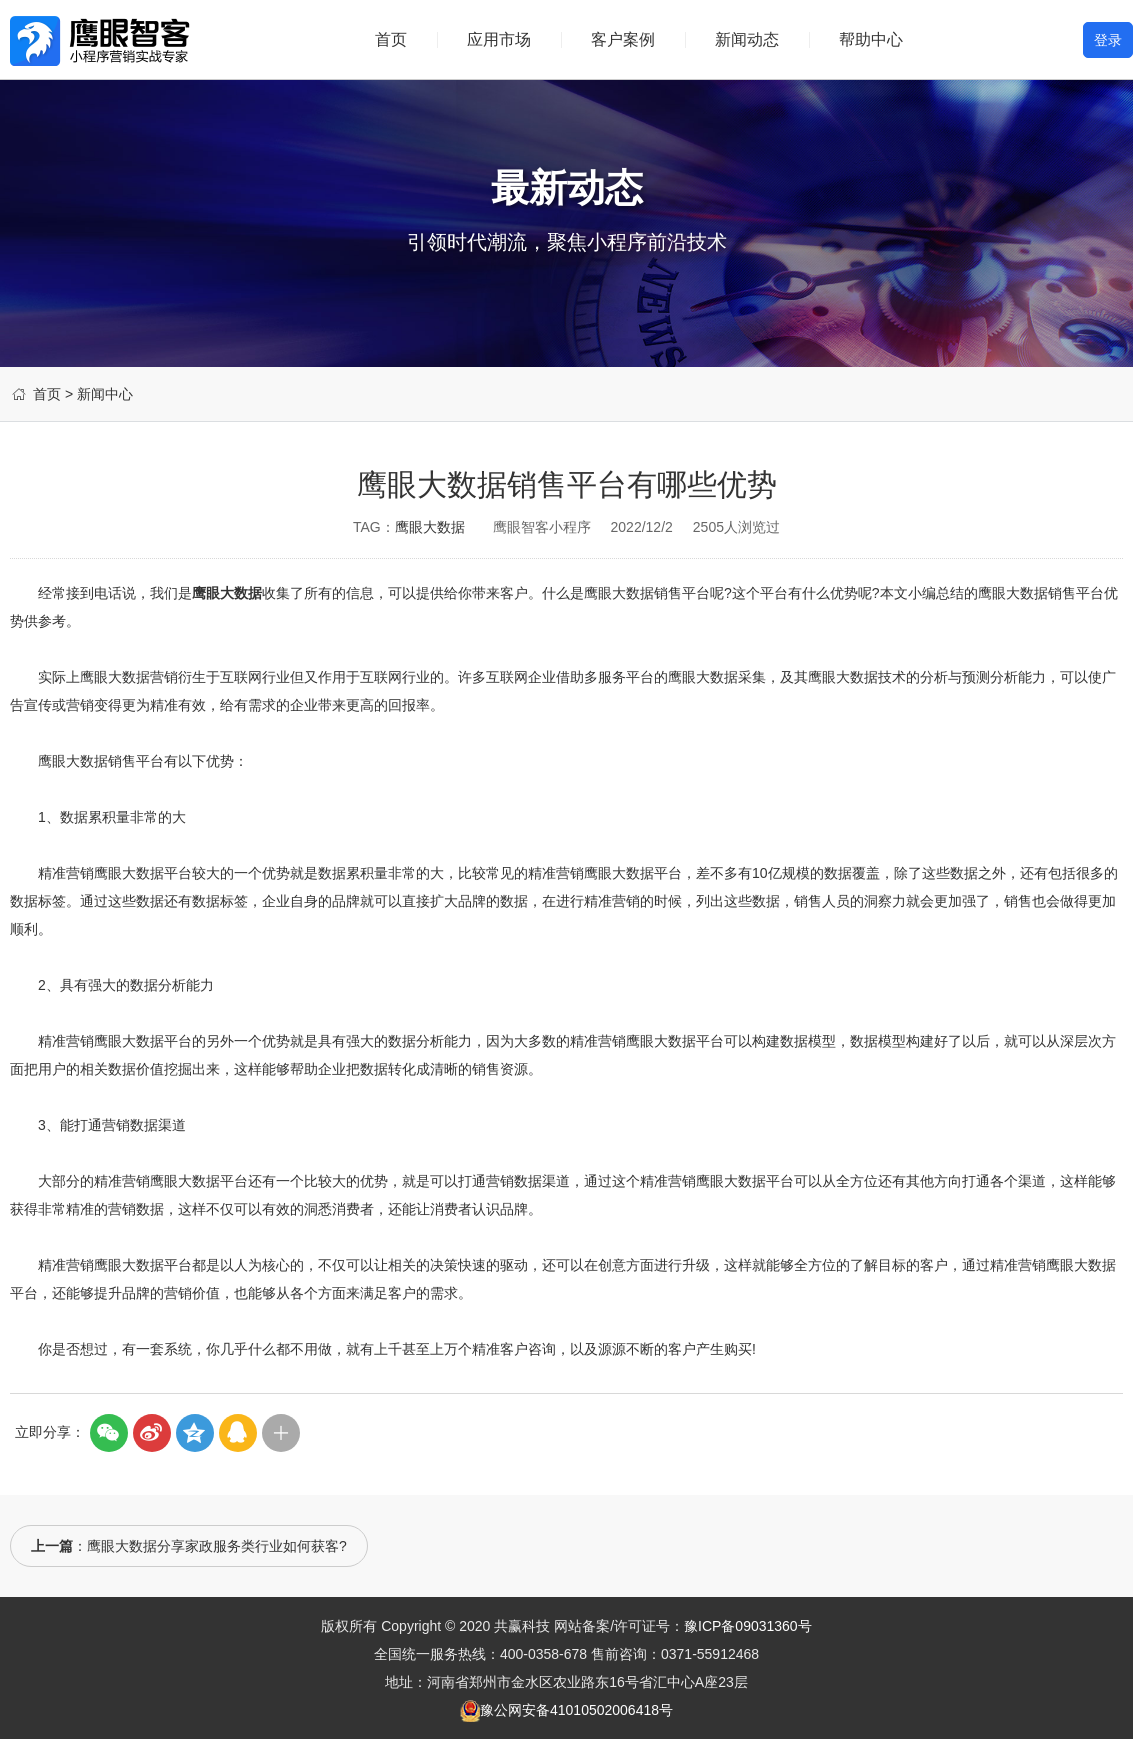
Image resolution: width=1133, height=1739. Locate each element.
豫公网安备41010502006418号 (576, 1710)
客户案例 (623, 39)
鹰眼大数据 (430, 527)
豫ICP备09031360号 (748, 1626)
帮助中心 (871, 39)
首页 (391, 39)
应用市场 (499, 39)
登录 (1108, 40)
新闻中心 (105, 394)
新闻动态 (747, 39)
